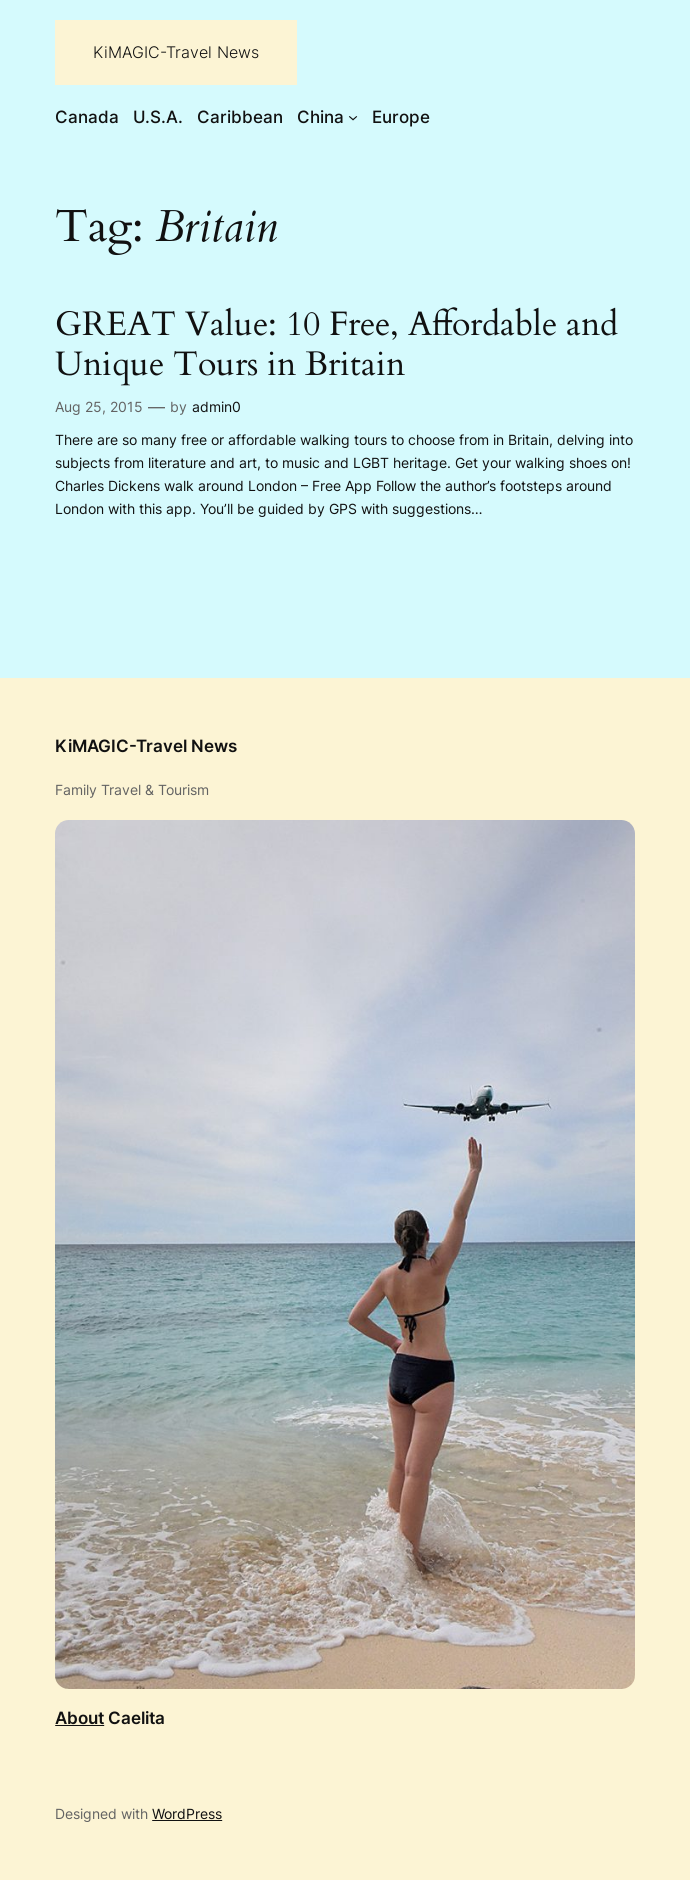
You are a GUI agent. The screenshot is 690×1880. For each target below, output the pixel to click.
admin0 (216, 406)
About (79, 1718)
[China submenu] (353, 117)
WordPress (187, 1813)
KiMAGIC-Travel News (176, 52)
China (320, 117)
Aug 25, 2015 (99, 406)
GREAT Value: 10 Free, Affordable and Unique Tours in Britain (336, 345)
